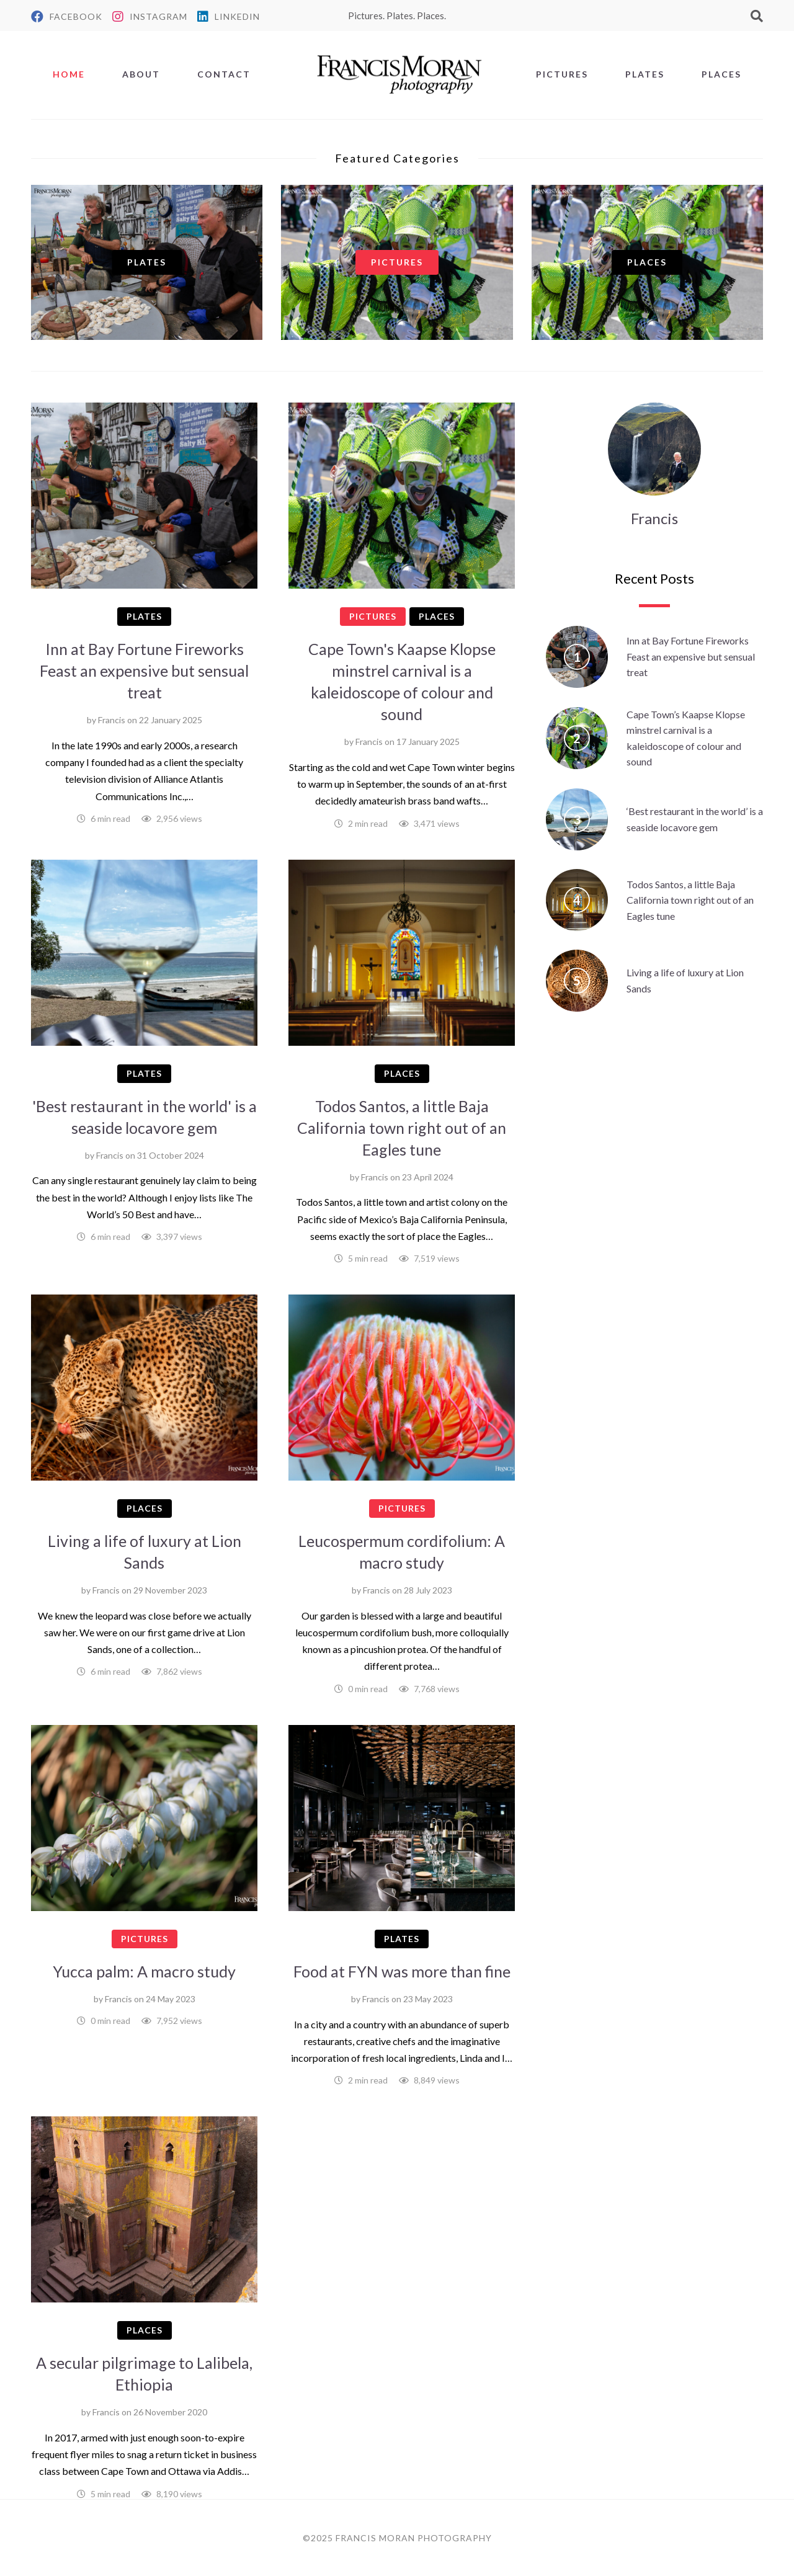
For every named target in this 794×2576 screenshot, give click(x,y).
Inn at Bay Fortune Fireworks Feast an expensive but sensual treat (144, 671)
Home (69, 74)
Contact (224, 74)
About (141, 74)
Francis (111, 720)
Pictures (562, 74)
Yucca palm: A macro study (144, 1971)
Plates (644, 74)
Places (721, 74)
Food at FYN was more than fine (402, 1971)
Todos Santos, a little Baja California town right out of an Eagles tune (401, 1128)
